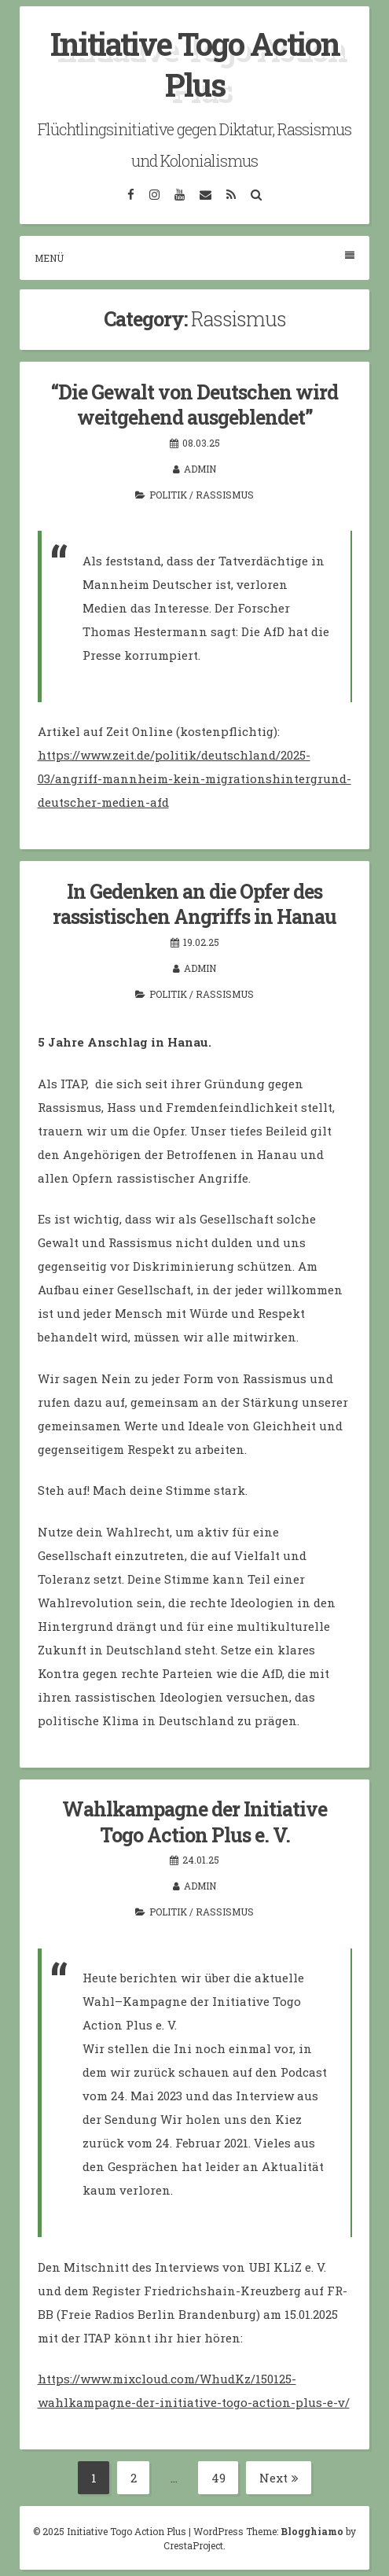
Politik (168, 494)
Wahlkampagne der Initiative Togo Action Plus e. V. (194, 1822)
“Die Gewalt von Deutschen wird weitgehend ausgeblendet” (194, 405)
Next (279, 2478)
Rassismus (225, 494)
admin (200, 468)
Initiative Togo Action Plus (194, 64)
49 (225, 2478)
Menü (194, 257)
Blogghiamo (312, 2531)
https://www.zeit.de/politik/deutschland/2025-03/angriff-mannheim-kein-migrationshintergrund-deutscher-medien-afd (194, 778)
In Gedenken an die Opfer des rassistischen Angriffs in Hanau (194, 904)
